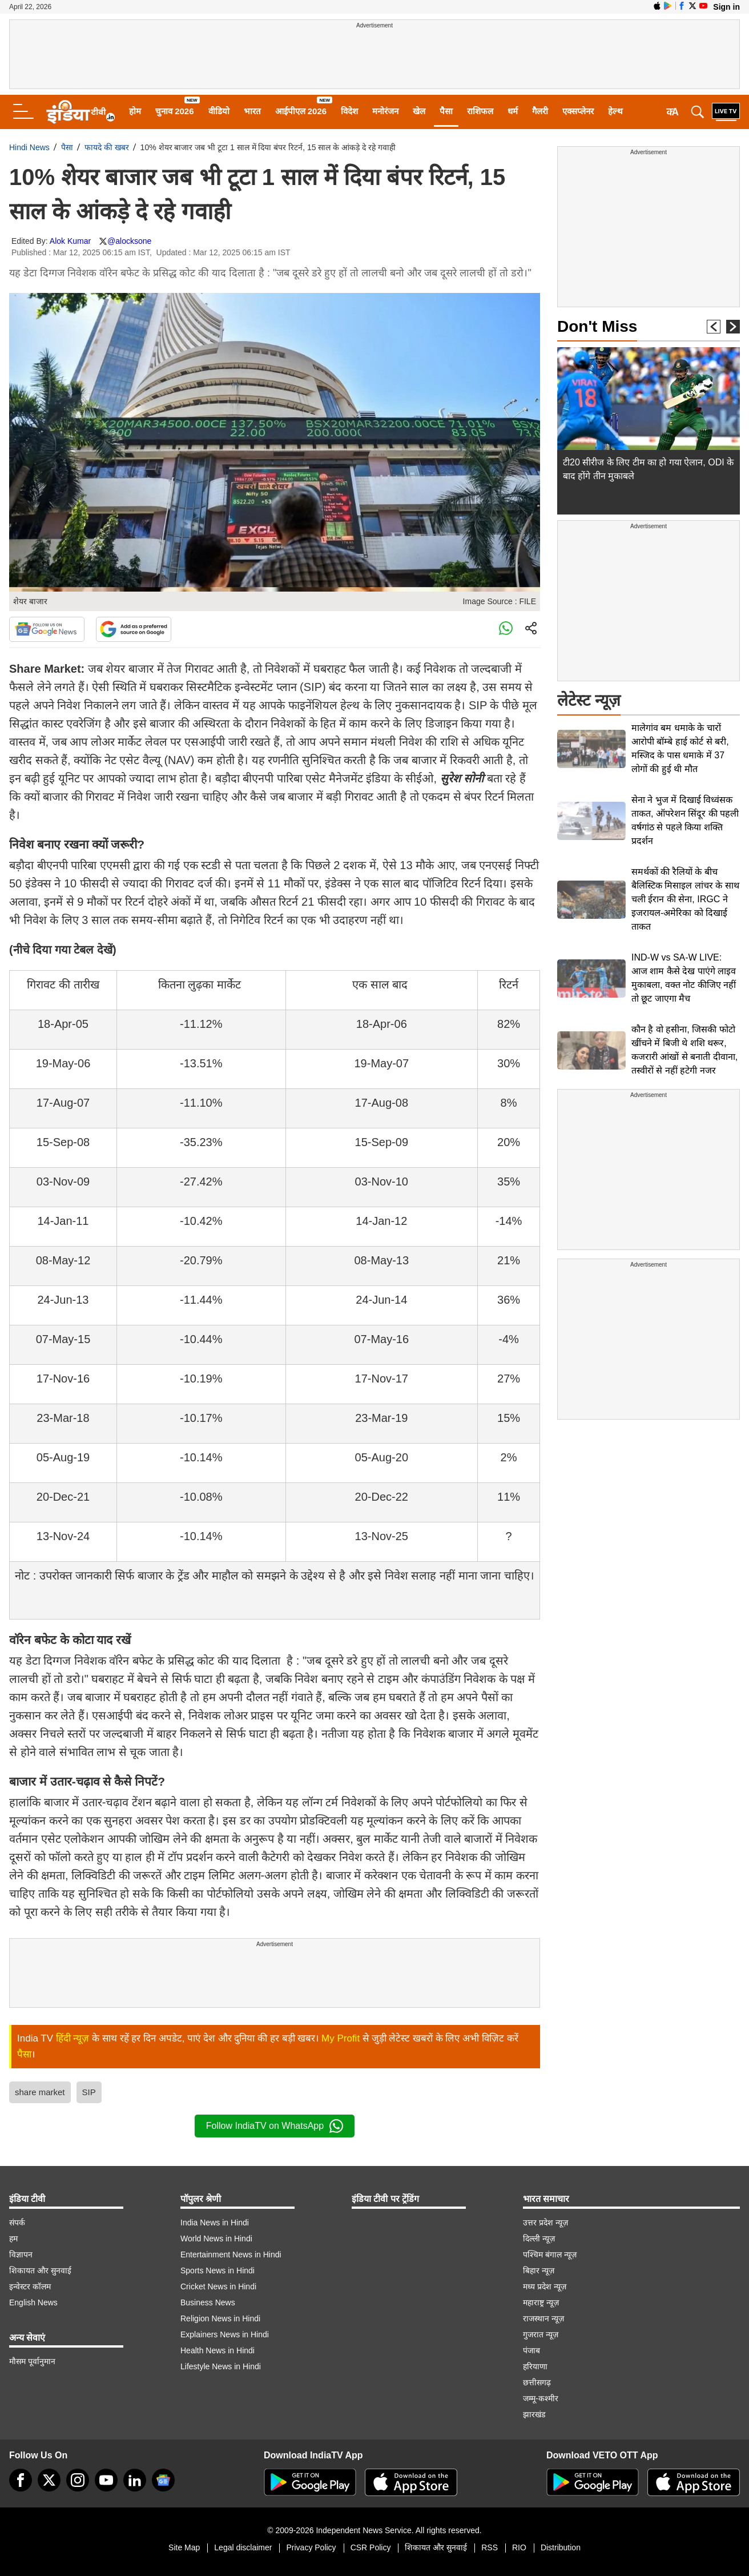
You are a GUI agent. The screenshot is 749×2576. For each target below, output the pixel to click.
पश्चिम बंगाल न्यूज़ (550, 2254)
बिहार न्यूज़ (538, 2270)
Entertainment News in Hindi (230, 2254)
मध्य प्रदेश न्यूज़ (544, 2286)
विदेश (349, 111)
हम (13, 2238)
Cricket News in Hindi (218, 2286)
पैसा (446, 111)
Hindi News (29, 147)
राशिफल (480, 111)
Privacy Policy (311, 2547)
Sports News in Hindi (217, 2270)
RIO (519, 2547)
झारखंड (534, 2414)
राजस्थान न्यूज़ (543, 2318)
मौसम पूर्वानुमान (32, 2361)
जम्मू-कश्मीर (540, 2398)
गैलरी (540, 111)
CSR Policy (371, 2547)
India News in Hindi (214, 2222)
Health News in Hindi (217, 2350)
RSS (489, 2547)
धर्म (513, 111)
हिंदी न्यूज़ (73, 2038)
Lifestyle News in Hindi (220, 2366)
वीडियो (218, 111)
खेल (419, 111)
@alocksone (129, 241)
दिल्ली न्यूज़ (539, 2238)
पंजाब (531, 2350)
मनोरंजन (385, 111)
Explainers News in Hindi (224, 2334)
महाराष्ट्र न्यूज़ (541, 2302)
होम (135, 111)
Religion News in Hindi (220, 2318)
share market (40, 2092)
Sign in (726, 6)
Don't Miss (597, 326)
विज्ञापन (21, 2254)
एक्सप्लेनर (578, 111)
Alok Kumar (70, 241)
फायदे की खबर (106, 147)
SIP (89, 2092)
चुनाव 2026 (174, 111)
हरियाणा (535, 2366)
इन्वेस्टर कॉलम (30, 2286)
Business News (207, 2302)
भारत (252, 111)
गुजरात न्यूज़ (540, 2334)
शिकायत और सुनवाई (40, 2270)
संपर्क (17, 2222)
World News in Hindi (216, 2238)
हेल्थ (615, 111)
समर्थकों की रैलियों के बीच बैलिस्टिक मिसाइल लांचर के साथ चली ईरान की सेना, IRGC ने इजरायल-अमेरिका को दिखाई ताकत (685, 899)
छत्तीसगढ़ (537, 2382)
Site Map (184, 2547)
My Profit (340, 2038)
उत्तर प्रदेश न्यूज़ (545, 2222)
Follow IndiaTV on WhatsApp (274, 2126)
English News (33, 2302)
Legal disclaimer (243, 2547)
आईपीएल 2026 (301, 111)
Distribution (561, 2547)
